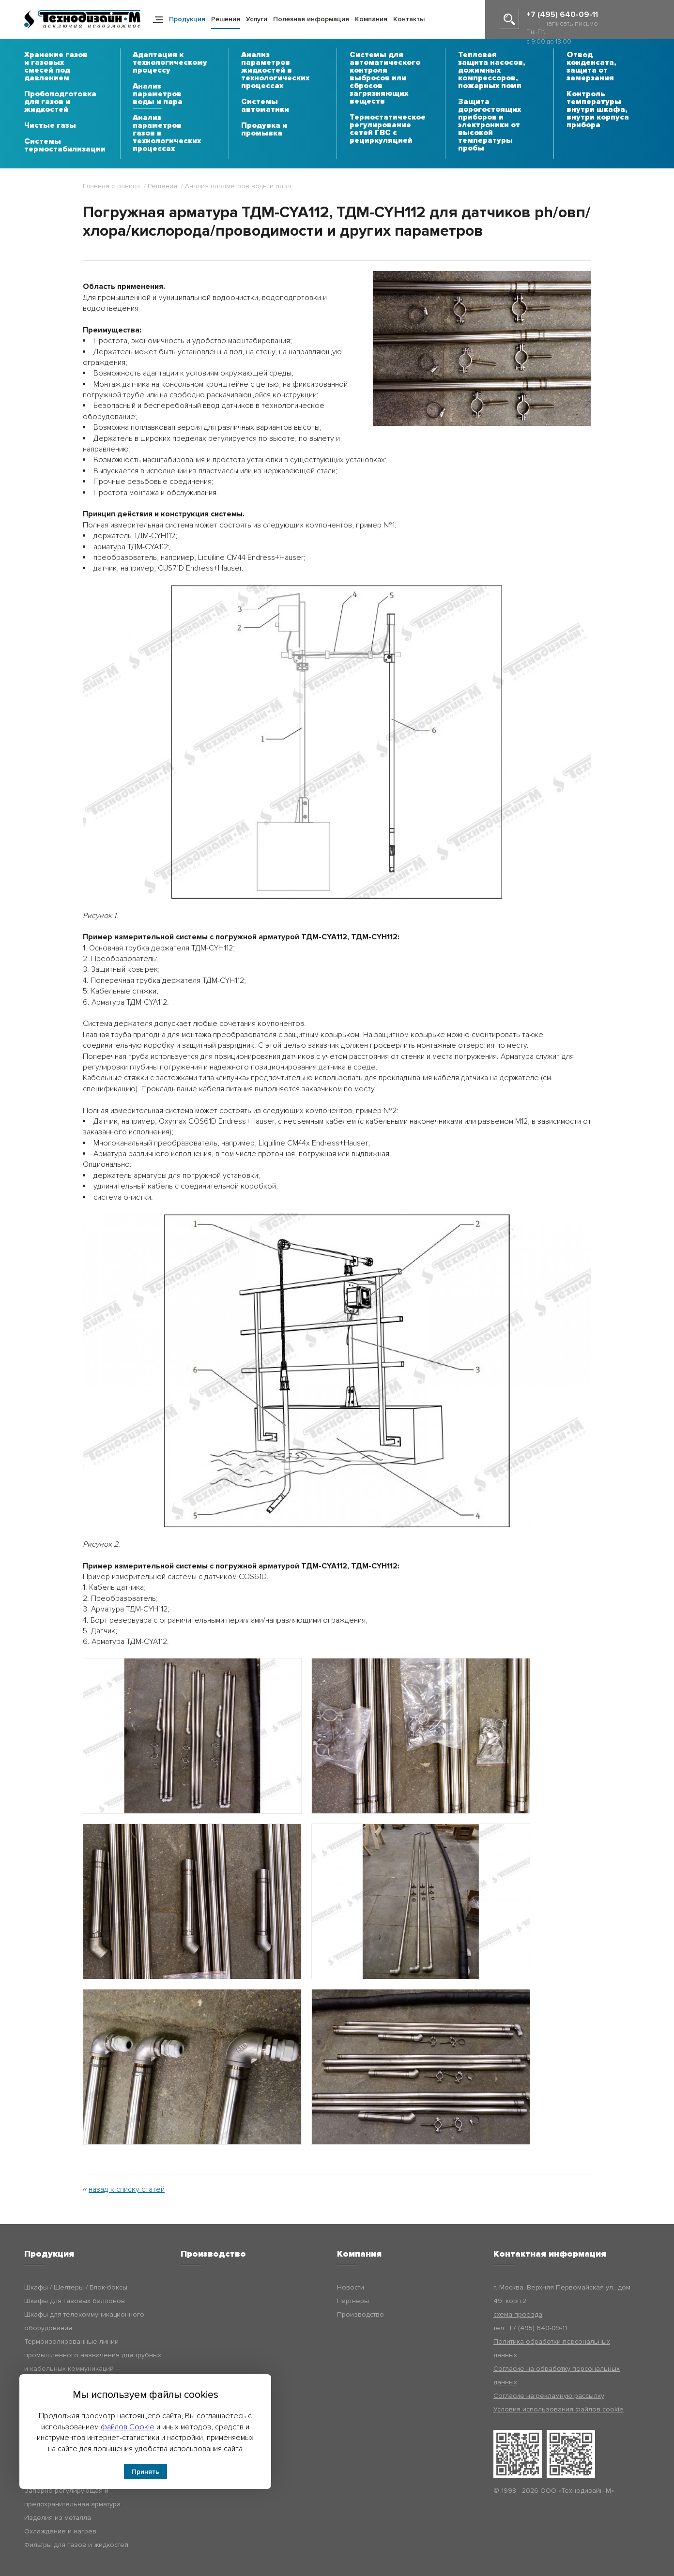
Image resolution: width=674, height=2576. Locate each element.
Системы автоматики (265, 106)
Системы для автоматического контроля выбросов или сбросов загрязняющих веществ (385, 78)
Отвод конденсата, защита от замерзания (591, 67)
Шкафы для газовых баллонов (74, 2301)
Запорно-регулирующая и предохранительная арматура (72, 2497)
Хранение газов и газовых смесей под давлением (56, 67)
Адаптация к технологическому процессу (170, 63)
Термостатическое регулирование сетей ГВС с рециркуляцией (388, 129)
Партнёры (353, 2301)
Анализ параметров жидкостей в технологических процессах (275, 70)
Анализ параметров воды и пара (158, 94)
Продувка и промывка (264, 129)
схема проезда (517, 2314)
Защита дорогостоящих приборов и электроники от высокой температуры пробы (489, 125)
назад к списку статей (127, 2189)
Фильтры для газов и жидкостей (76, 2545)
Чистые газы (50, 125)
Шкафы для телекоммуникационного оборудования (84, 2321)
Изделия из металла (57, 2518)
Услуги (256, 19)
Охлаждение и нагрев (60, 2531)
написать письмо (571, 23)
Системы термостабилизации (65, 145)
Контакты (409, 19)
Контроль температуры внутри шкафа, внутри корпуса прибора (598, 110)
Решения (225, 19)
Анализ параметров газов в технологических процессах (167, 133)
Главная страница (111, 186)
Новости (350, 2287)
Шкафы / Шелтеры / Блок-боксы (75, 2287)
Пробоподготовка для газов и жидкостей (60, 102)
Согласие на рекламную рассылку (548, 2396)
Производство (360, 2314)
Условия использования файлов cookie (558, 2409)
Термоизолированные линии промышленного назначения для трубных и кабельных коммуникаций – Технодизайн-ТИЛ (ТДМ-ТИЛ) (92, 2361)
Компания (371, 19)
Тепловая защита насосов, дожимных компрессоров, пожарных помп (491, 70)
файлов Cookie (127, 2427)
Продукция (187, 19)
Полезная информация (311, 19)
